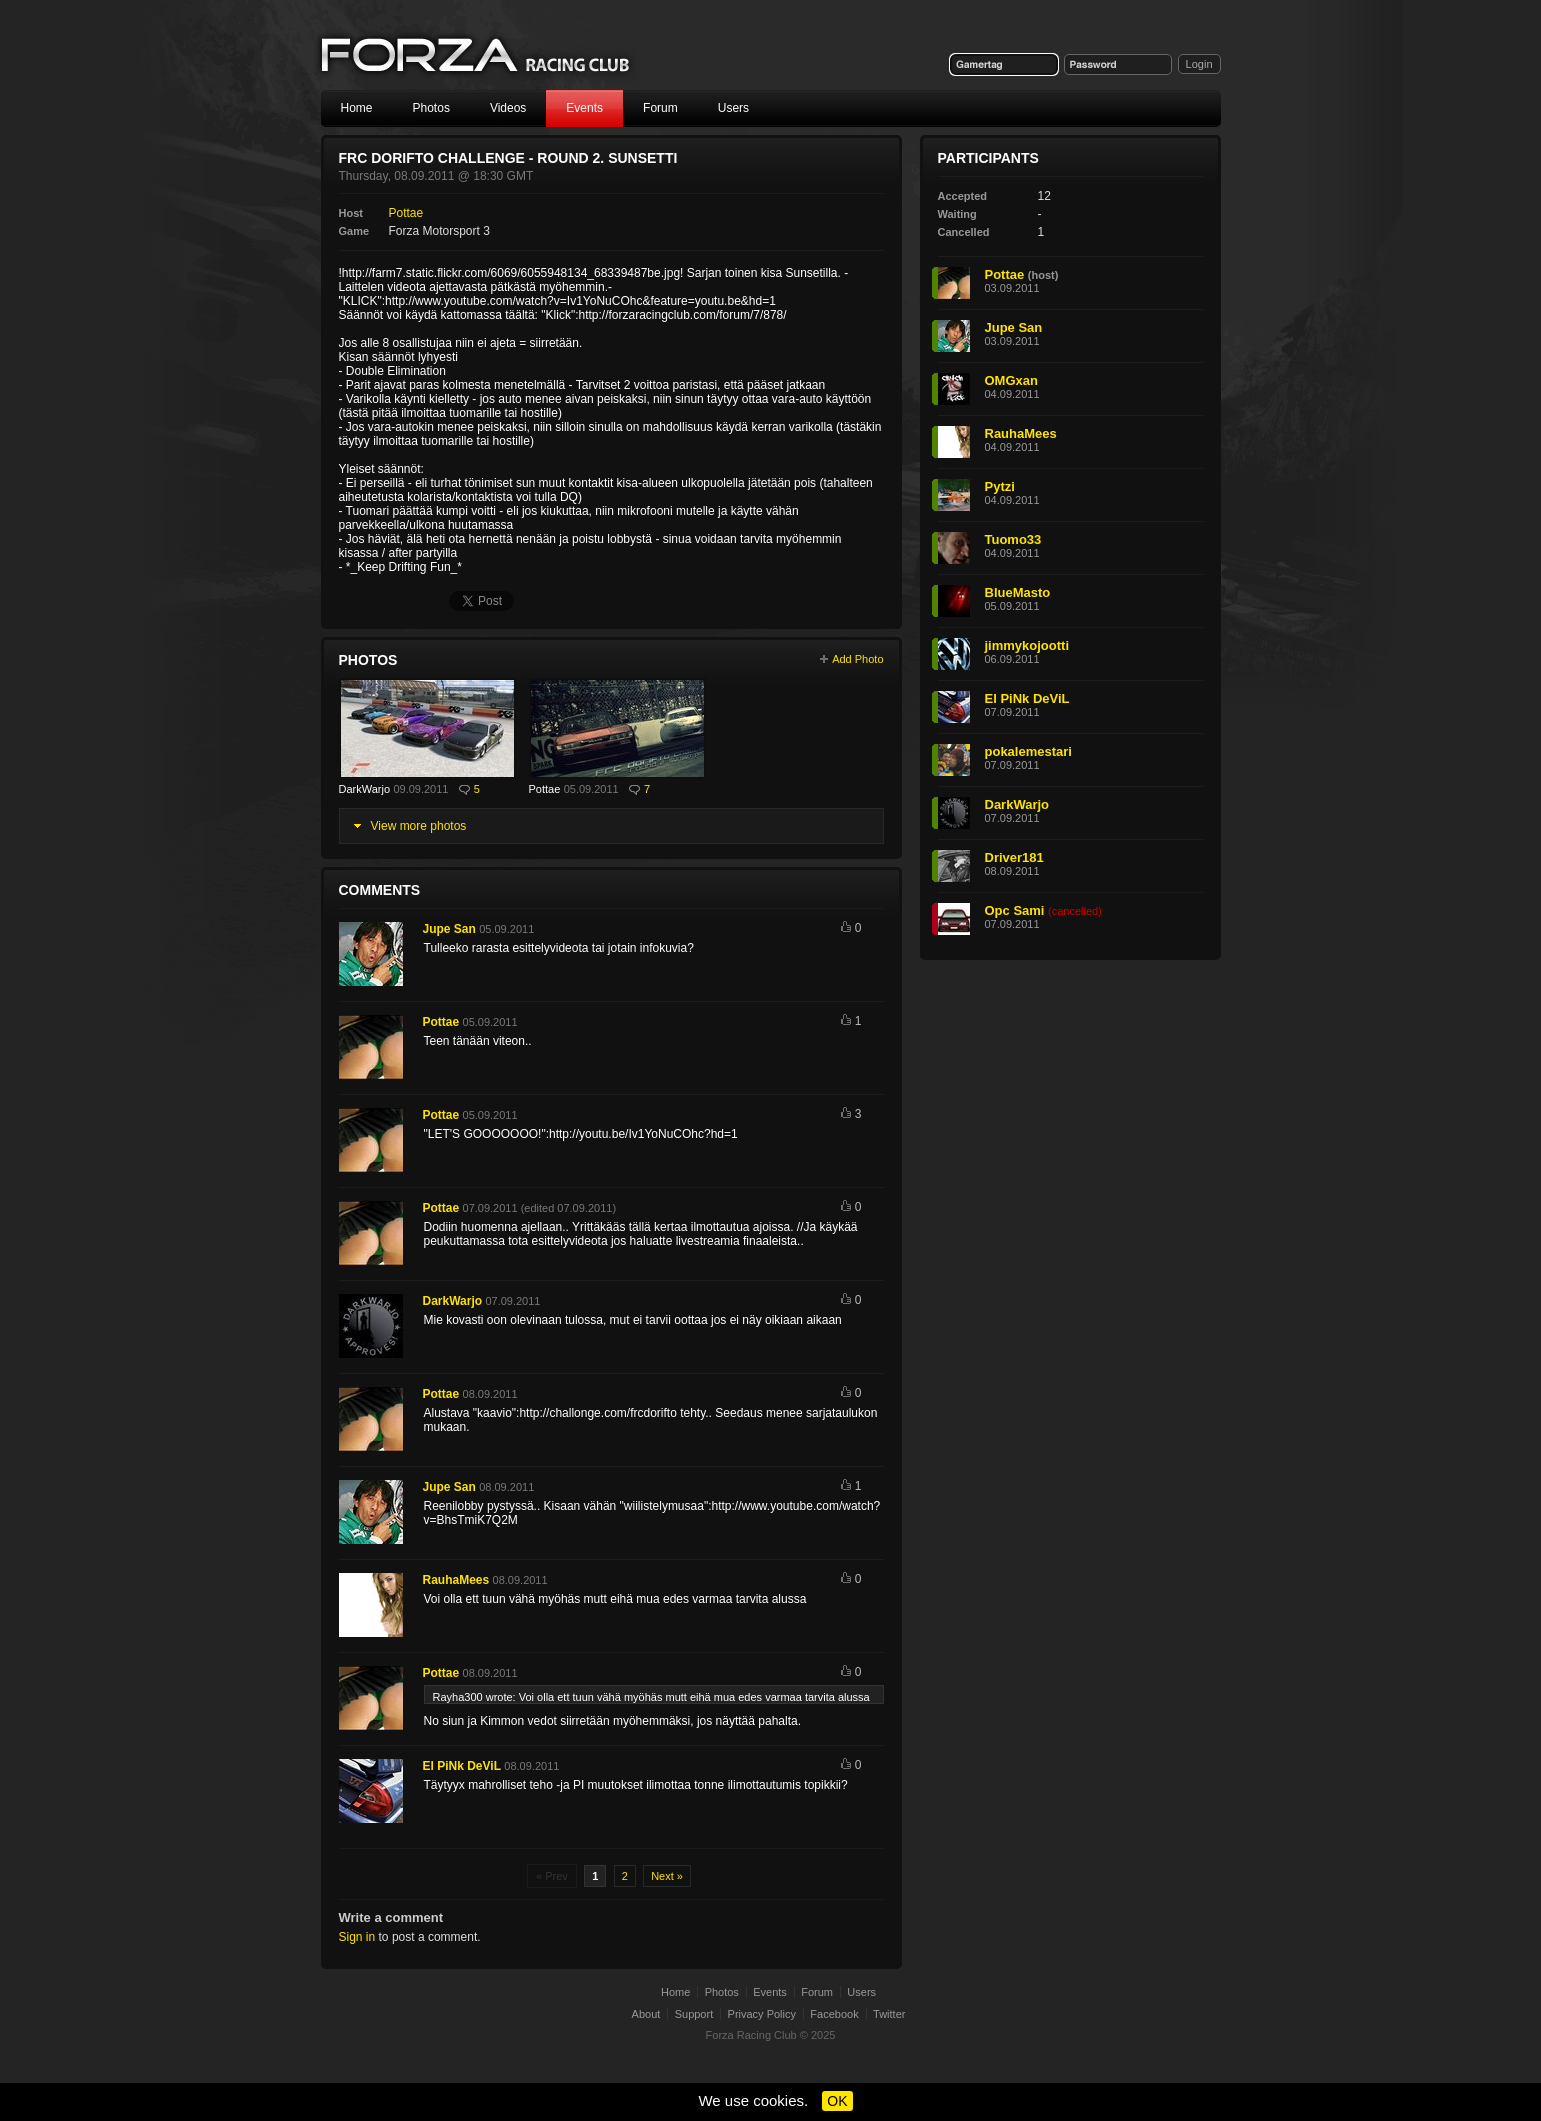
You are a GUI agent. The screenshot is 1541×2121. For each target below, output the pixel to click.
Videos (508, 108)
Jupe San (449, 929)
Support (694, 2014)
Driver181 (1014, 857)
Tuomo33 (1013, 539)
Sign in (357, 1937)
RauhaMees (456, 1580)
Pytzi (1000, 486)
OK (837, 2101)
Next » (667, 1876)
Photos (431, 108)
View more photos (419, 826)
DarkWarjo (365, 789)
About (646, 2014)
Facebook (834, 2014)
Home (357, 108)
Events (584, 108)
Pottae (406, 213)
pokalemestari (1028, 751)
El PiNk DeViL (462, 1766)
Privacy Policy (762, 2014)
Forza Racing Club (477, 56)
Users (733, 108)
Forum (660, 108)
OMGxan (1011, 380)
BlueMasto (1018, 592)
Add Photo (857, 659)
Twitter (889, 2014)
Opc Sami (1015, 910)
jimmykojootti (1027, 645)
